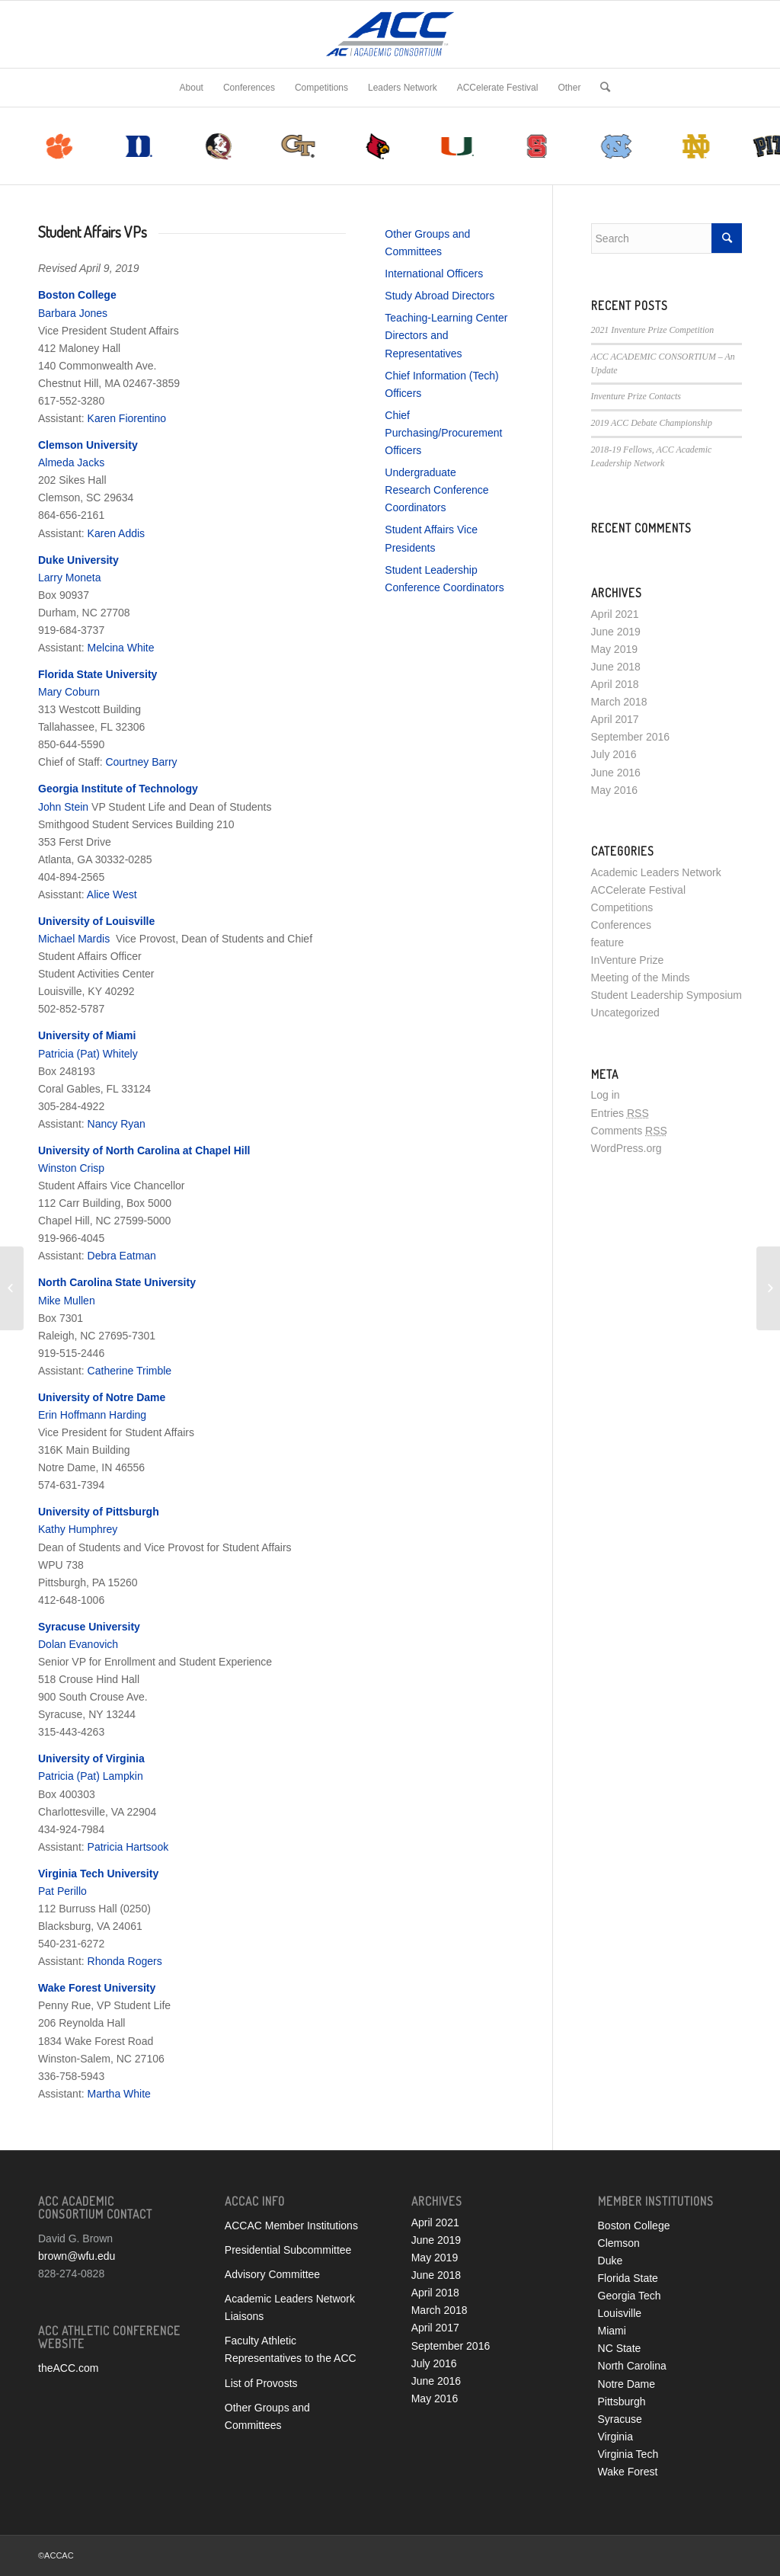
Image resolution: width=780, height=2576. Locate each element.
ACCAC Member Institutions (291, 2225)
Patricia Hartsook (128, 1847)
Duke (610, 2260)
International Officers (434, 273)
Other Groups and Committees (267, 2416)
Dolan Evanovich (78, 1644)
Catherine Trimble (130, 1371)
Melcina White (121, 648)
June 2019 (616, 632)
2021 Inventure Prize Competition (652, 330)
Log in (605, 1095)
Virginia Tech (628, 2454)
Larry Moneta (69, 577)
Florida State (628, 2278)
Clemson (619, 2243)
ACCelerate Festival (638, 890)
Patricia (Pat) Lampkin (90, 1776)
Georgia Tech (629, 2296)
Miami (612, 2331)
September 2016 (630, 737)
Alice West (112, 894)
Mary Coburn (69, 692)
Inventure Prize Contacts (636, 396)
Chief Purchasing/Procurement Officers (443, 432)
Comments (629, 1131)
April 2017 (615, 719)
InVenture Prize (627, 960)
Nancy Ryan (116, 1124)
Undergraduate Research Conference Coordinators (436, 490)
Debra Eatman (122, 1256)
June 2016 (616, 772)
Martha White (119, 2094)
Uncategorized (625, 1012)
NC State (619, 2348)
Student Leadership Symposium (666, 995)
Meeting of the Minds (640, 977)
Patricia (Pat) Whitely (88, 1054)
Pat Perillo (62, 1891)
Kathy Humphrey (77, 1529)
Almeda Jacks (71, 462)
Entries (620, 1113)
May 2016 (614, 790)
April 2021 (615, 614)
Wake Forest (628, 2472)
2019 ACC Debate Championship (651, 423)
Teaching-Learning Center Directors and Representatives (446, 335)
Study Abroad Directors (439, 296)
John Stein (63, 807)
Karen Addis (116, 533)
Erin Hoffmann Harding (92, 1415)
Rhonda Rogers (125, 1961)
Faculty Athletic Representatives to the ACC (290, 2349)
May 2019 (614, 649)
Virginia (615, 2436)
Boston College (634, 2225)
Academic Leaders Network (656, 872)
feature (608, 942)
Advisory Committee (272, 2274)
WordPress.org (626, 1148)
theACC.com (68, 2368)
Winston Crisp (71, 1168)
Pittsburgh (622, 2401)
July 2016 (614, 754)
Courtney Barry (141, 762)
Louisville (620, 2313)
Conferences (621, 925)
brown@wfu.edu (76, 2256)
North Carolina (632, 2366)
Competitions (622, 907)
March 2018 (619, 702)
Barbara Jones (72, 313)
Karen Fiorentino (127, 418)
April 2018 (615, 684)
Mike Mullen (66, 1300)
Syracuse (620, 2419)
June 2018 (616, 667)
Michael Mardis (74, 939)
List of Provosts (261, 2383)
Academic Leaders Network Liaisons (290, 2307)
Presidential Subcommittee (288, 2250)
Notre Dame (626, 2384)
